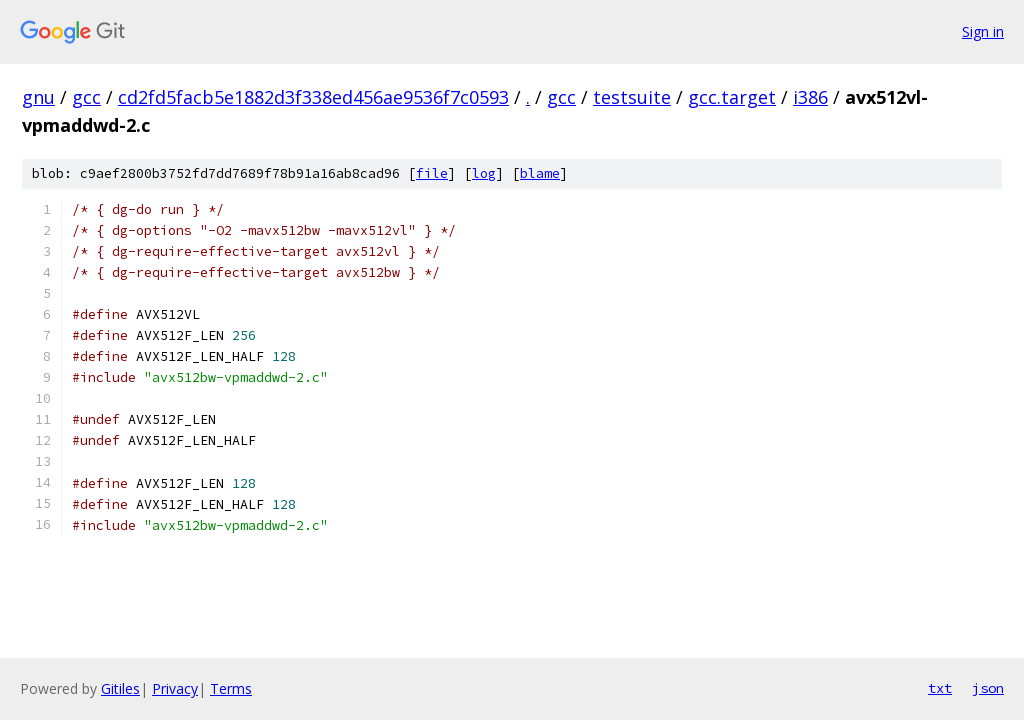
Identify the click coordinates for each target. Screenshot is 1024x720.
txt (940, 688)
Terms (231, 688)
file (432, 173)
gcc (86, 97)
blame (540, 173)
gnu (38, 97)
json (988, 688)
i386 (810, 97)
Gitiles (120, 688)
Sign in (983, 31)
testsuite (632, 97)
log (484, 173)
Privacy (175, 688)
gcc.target (732, 97)
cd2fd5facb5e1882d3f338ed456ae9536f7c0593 (313, 97)
